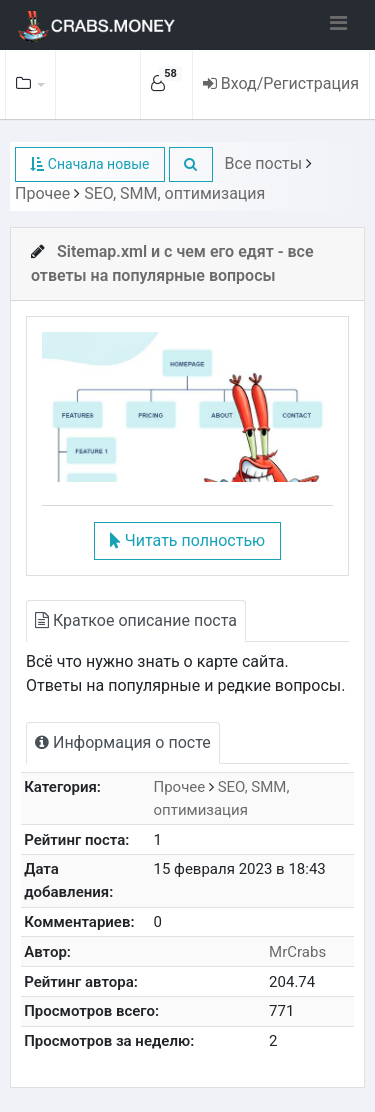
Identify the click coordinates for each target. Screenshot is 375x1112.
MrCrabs (297, 952)
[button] (191, 164)
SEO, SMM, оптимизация (174, 193)
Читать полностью (187, 540)
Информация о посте (123, 742)
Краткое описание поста (136, 620)
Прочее (42, 193)
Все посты (264, 163)
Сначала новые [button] (89, 164)
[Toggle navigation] (338, 23)
